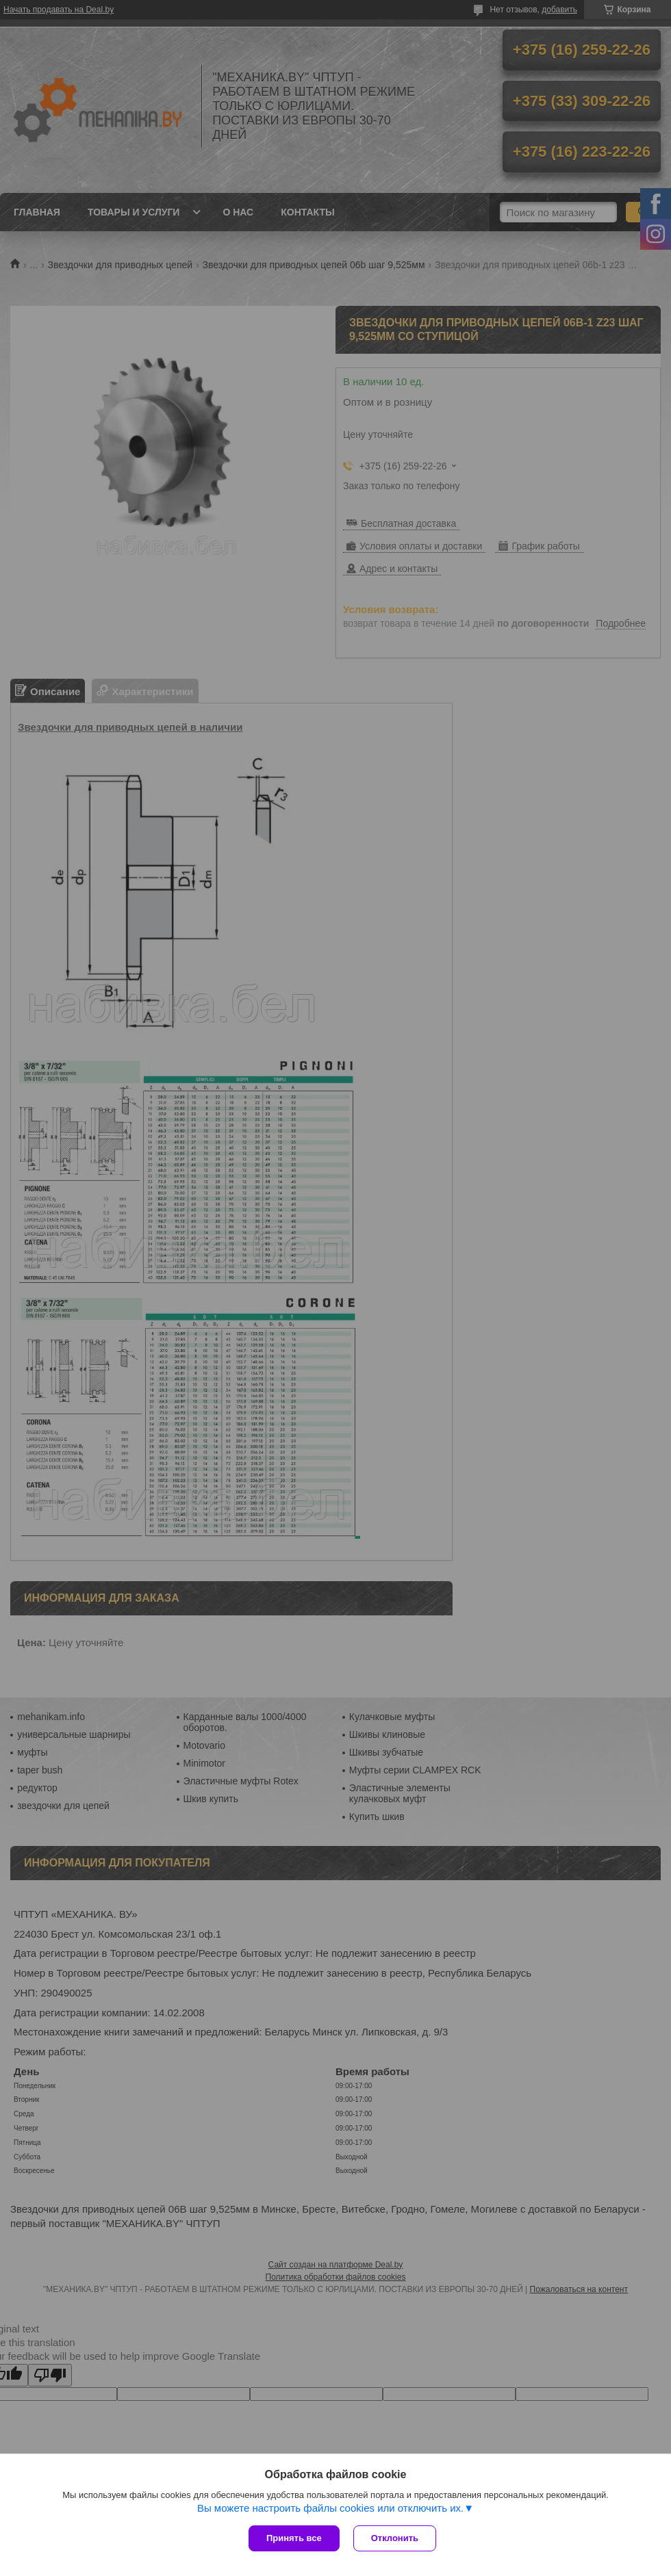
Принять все (294, 2538)
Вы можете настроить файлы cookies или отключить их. (330, 2508)
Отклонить (394, 2538)
